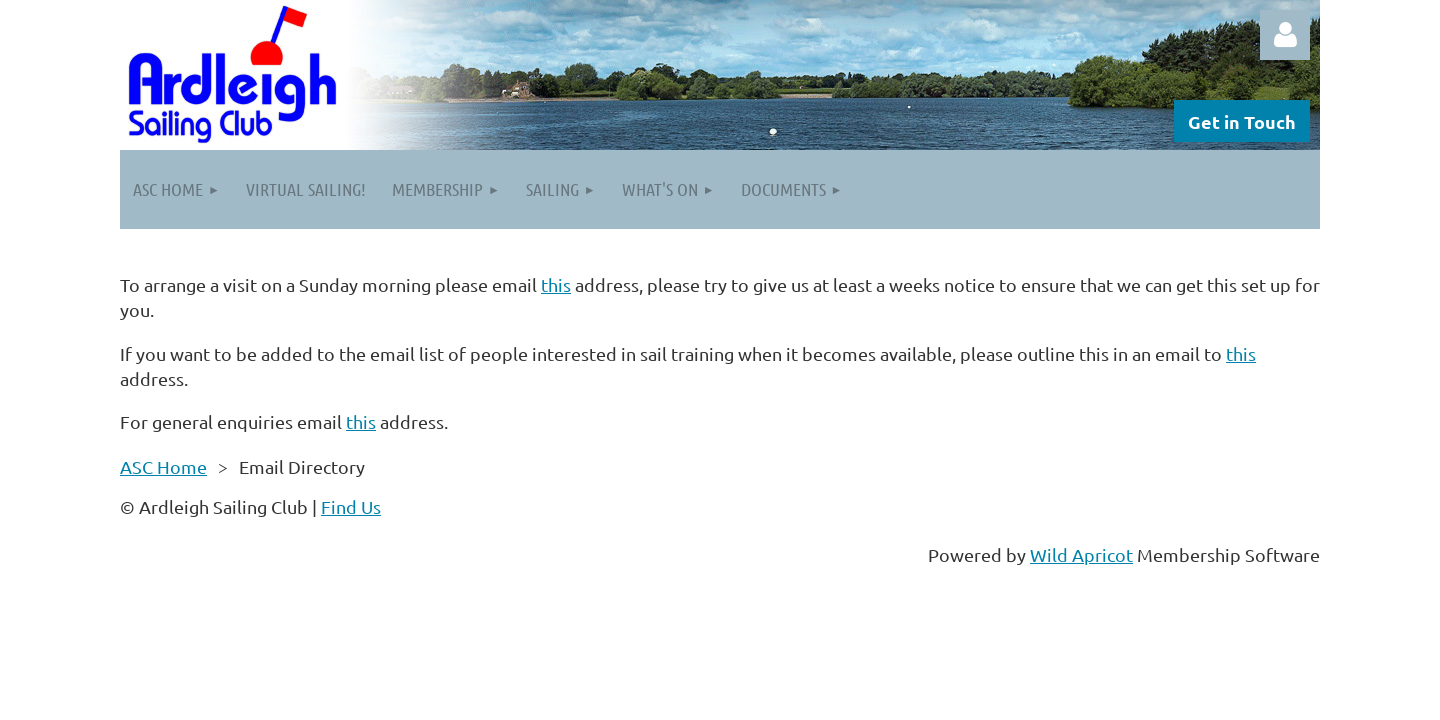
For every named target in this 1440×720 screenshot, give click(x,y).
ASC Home (163, 466)
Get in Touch (1242, 121)
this (556, 284)
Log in (1285, 35)
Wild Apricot (1081, 554)
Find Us (351, 506)
